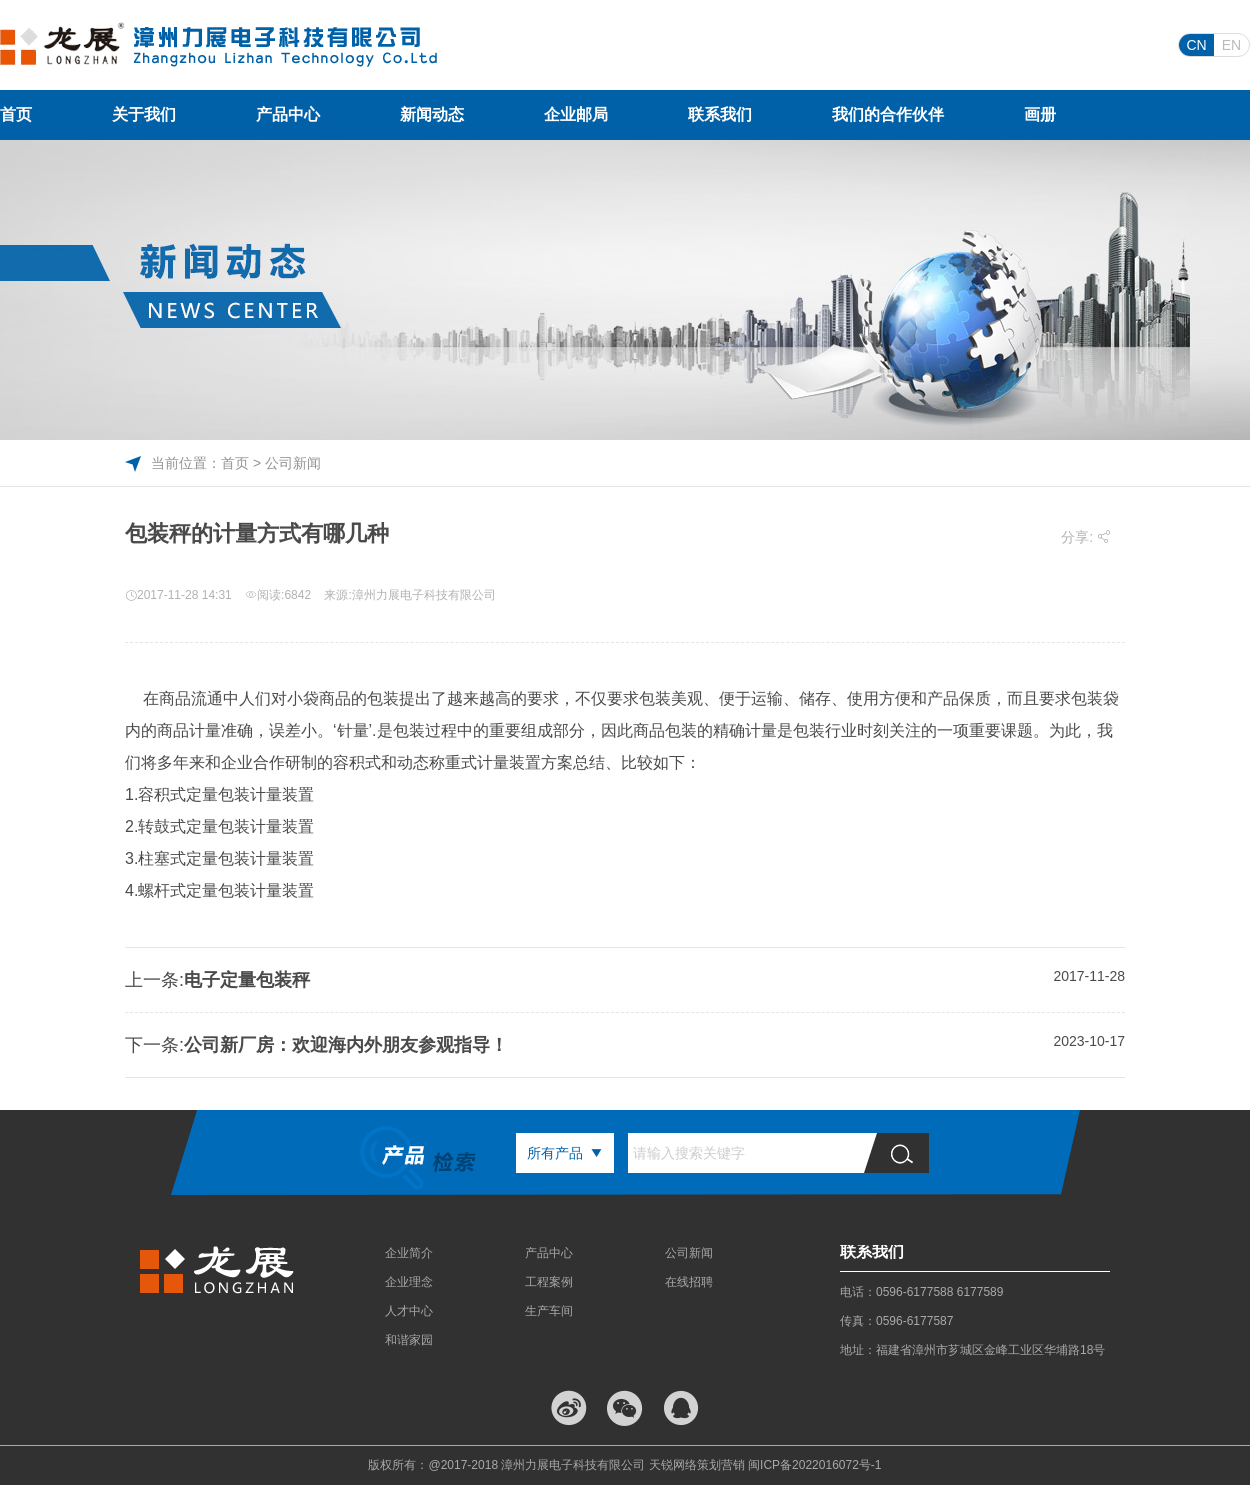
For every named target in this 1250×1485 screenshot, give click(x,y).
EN (1231, 45)
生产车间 (549, 1311)
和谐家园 (409, 1340)
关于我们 (144, 114)
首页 (16, 114)
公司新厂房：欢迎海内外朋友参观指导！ (346, 1045)
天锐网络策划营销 (697, 1465)
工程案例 (549, 1282)
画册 (1040, 114)
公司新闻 (689, 1253)
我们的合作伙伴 (888, 114)
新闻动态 (432, 114)
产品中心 (288, 114)
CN (1196, 45)
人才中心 (409, 1311)
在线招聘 (689, 1282)
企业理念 (409, 1282)
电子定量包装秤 (247, 980)
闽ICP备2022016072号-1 (814, 1465)
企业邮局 (576, 114)
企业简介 (409, 1253)
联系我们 (720, 114)
